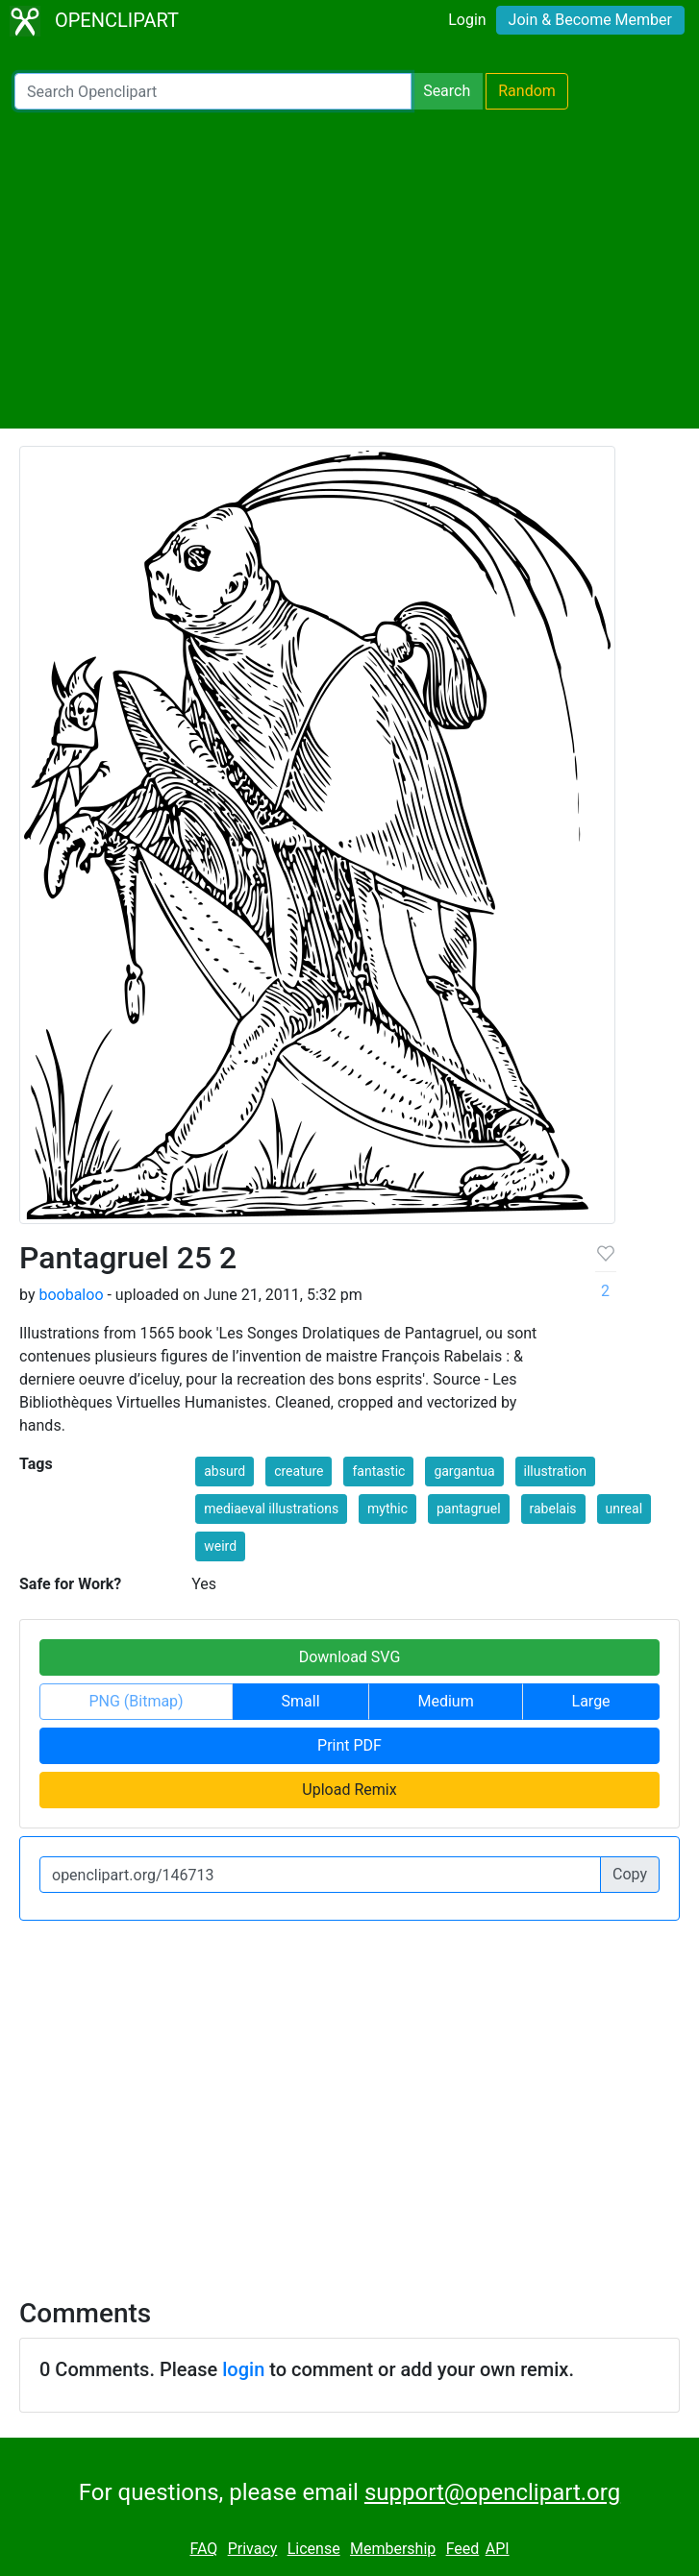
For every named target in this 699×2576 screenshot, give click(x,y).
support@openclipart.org (492, 2492)
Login (467, 20)
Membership (393, 2548)
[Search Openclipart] (213, 91)
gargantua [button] (464, 1471)
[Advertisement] (349, 269)
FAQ (203, 2548)
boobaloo (70, 1295)
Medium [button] (445, 1701)
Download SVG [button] (350, 1657)
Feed (463, 2548)
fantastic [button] (378, 1471)
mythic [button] (387, 1508)
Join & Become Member (590, 20)
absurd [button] (224, 1471)
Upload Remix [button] (349, 1789)
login (243, 2369)
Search (446, 91)
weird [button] (220, 1546)
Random (527, 91)
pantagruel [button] (469, 1508)
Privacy (253, 2548)
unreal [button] (624, 1508)
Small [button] (301, 1701)
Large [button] (591, 1701)
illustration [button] (555, 1471)
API (498, 2548)
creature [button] (298, 1471)
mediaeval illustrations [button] (271, 1508)
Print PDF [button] (349, 1745)
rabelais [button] (553, 1508)
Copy (629, 1874)
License (313, 2548)
